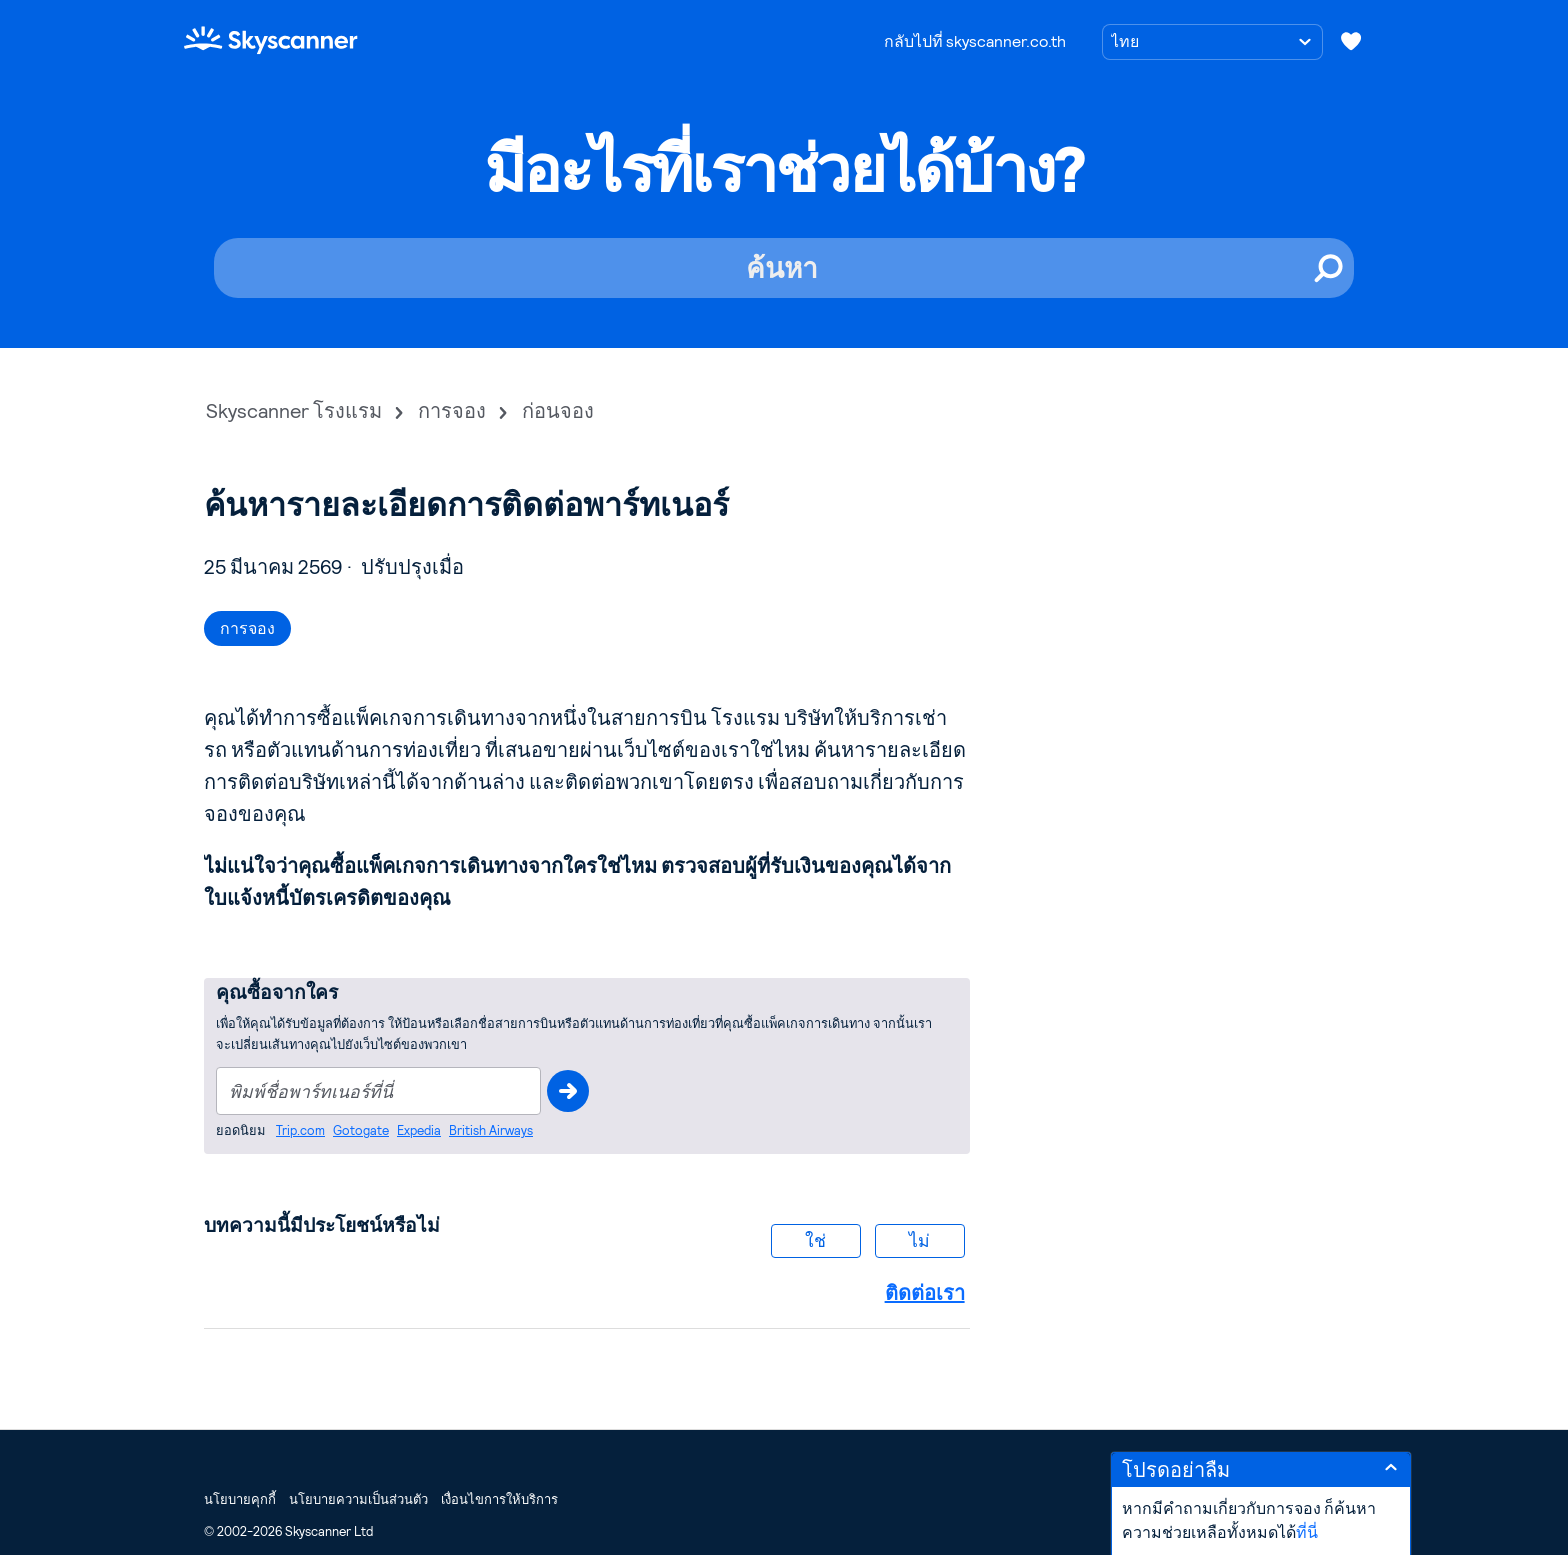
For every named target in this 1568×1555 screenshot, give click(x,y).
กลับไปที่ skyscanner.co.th (975, 41)
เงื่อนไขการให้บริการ (499, 1499)
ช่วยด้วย (568, 1091)
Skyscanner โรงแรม (294, 411)
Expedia (419, 1130)
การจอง (452, 411)
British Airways (491, 1130)
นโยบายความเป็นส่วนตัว (358, 1499)
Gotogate (361, 1130)
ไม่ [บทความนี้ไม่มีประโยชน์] (919, 1240)
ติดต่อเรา (925, 1293)
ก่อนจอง (558, 411)
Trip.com (300, 1130)
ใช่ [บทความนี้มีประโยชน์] (815, 1240)
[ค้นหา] (784, 268)
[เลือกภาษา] (1212, 42)
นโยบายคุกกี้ (240, 1499)
